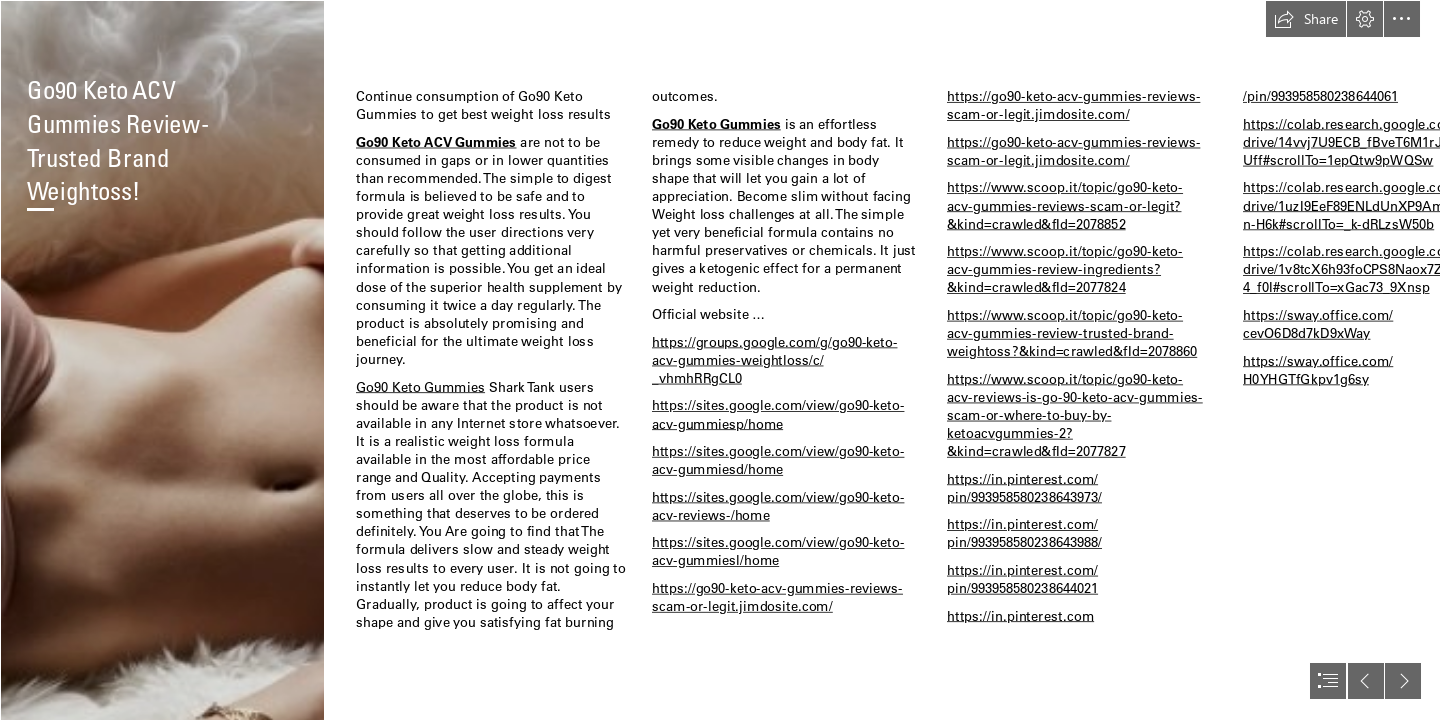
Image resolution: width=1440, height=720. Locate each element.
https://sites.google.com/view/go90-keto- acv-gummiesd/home (778, 460)
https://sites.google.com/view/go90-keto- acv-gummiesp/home (778, 414)
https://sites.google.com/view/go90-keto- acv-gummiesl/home (778, 551)
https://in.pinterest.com (1020, 615)
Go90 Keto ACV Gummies (436, 141)
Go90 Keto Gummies (420, 386)
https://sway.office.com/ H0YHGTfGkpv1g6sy (1318, 369)
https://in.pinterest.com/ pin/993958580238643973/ (1024, 487)
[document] (720, 360)
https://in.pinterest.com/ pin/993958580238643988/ (1024, 533)
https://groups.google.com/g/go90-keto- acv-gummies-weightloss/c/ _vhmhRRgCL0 (774, 359)
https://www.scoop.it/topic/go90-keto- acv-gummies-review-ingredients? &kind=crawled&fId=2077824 (1065, 269)
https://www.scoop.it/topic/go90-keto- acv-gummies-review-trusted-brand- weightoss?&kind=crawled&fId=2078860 (1072, 332)
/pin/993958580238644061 (1320, 96)
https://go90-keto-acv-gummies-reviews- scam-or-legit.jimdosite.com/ (777, 596)
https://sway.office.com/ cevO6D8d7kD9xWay (1318, 323)
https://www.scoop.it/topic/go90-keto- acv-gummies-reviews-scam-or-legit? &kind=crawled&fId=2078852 (1065, 205)
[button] (1306, 19)
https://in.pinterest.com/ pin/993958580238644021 (1022, 578)
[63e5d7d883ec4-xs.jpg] (162, 360)
